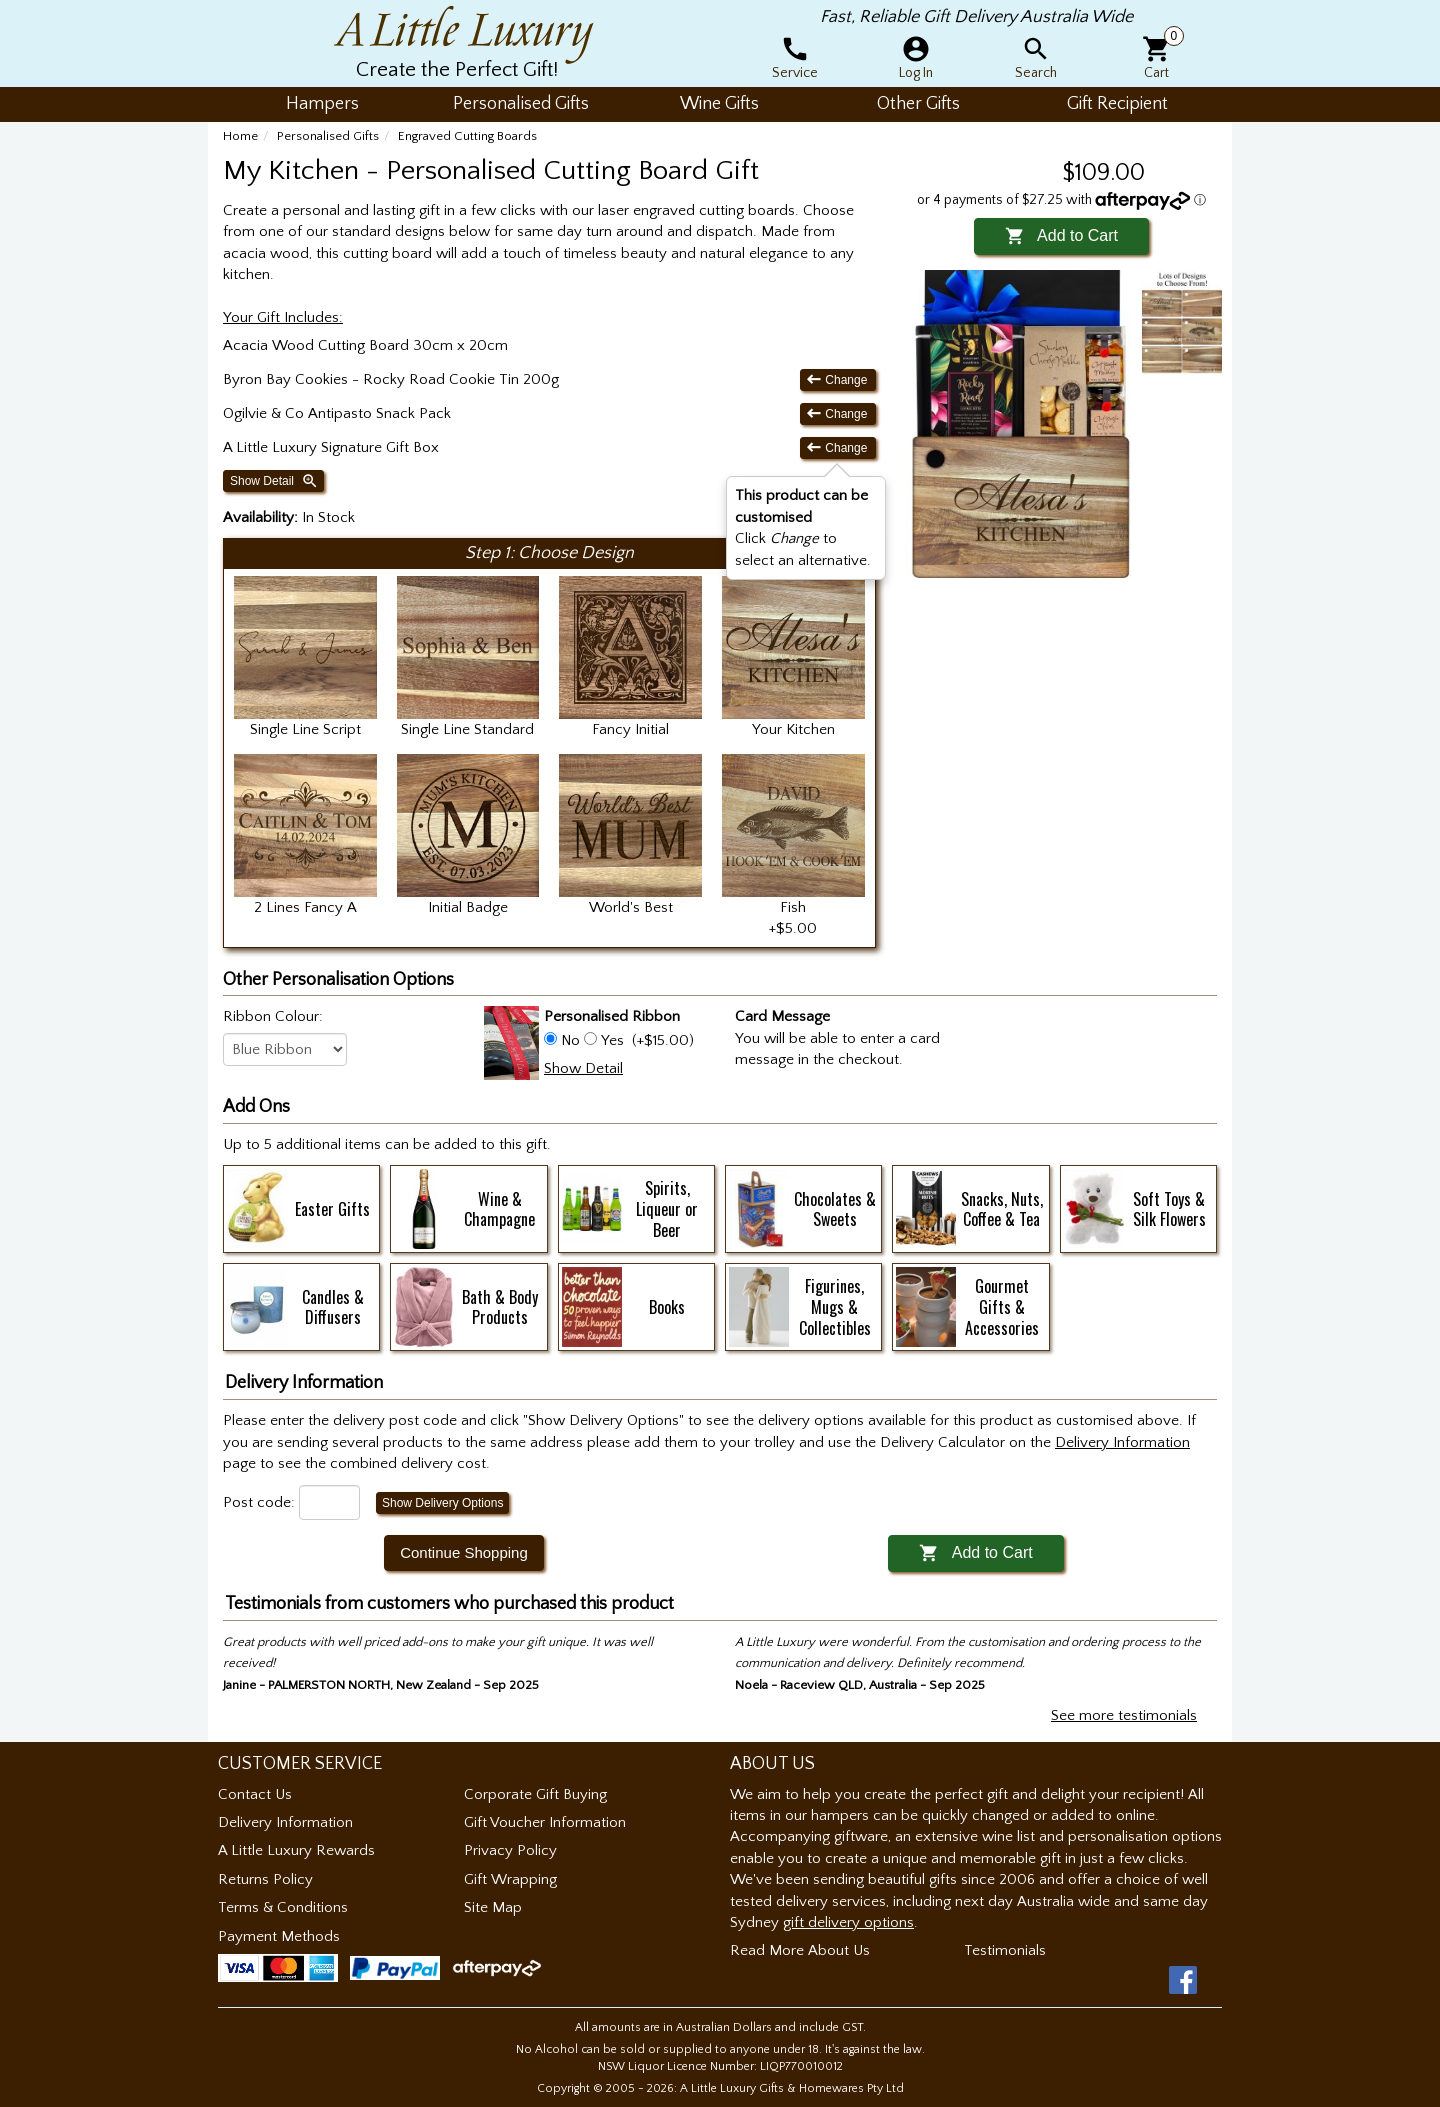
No (570, 1040)
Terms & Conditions (283, 1907)
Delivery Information (285, 1822)
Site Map (493, 1907)
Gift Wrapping (510, 1879)
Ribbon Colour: (273, 1016)
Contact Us (255, 1794)
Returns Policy (265, 1879)
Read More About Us (800, 1950)
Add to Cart (1061, 235)
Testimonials (1005, 1950)
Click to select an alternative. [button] (803, 527)
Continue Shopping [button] (464, 1552)
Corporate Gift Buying (535, 1794)
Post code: (259, 1502)
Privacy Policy (510, 1850)
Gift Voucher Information (545, 1822)
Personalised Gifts (328, 136)
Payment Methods (279, 1936)
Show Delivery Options (442, 1503)
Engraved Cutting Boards (467, 136)
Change (838, 379)
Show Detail (274, 481)
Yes (612, 1040)
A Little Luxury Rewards (296, 1850)
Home (240, 136)
